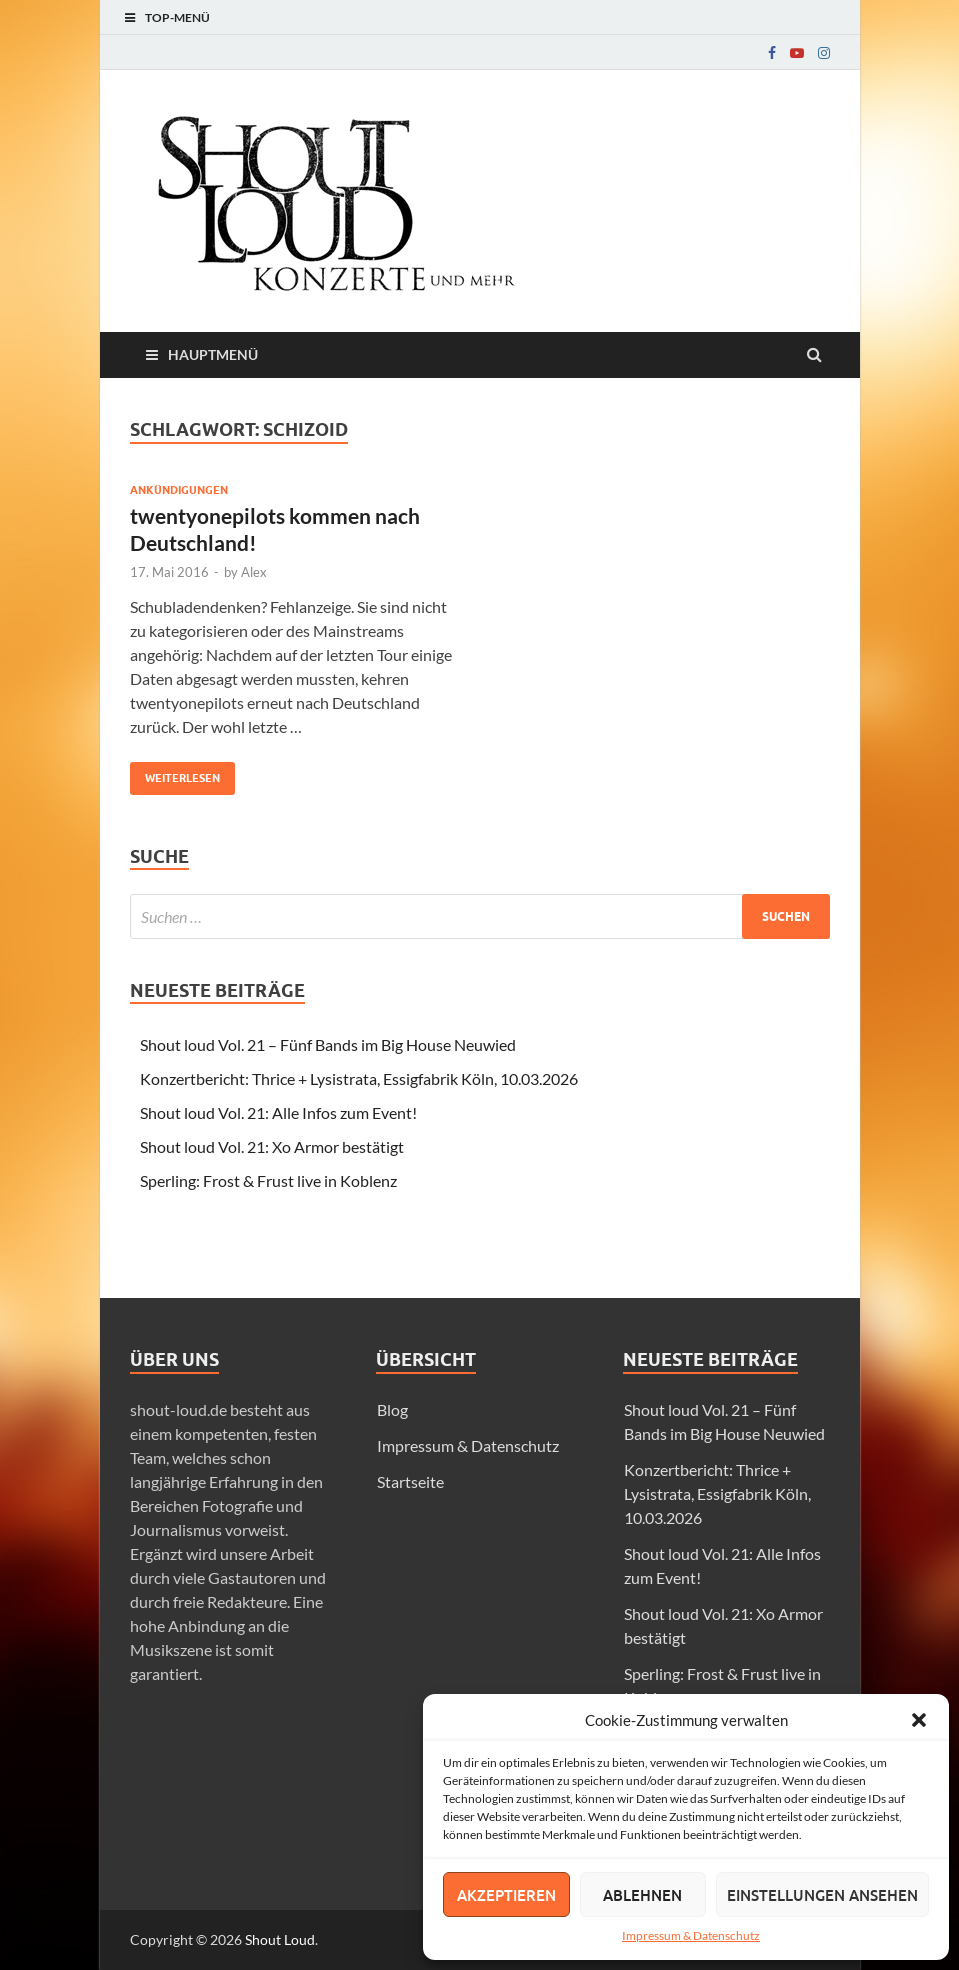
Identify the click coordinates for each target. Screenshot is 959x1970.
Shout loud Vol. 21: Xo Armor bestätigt (272, 1146)
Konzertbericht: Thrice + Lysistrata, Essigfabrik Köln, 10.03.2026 (359, 1078)
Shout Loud (280, 1939)
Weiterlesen (175, 773)
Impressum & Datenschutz (691, 1935)
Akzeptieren (506, 1895)
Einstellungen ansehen (822, 1895)
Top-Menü (177, 17)
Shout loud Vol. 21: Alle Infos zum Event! (278, 1112)
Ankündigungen (179, 490)
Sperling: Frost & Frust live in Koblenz (268, 1180)
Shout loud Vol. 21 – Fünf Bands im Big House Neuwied (328, 1044)
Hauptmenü (213, 354)
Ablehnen (642, 1895)
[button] (919, 1720)
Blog (392, 1409)
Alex (254, 572)
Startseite (410, 1481)
